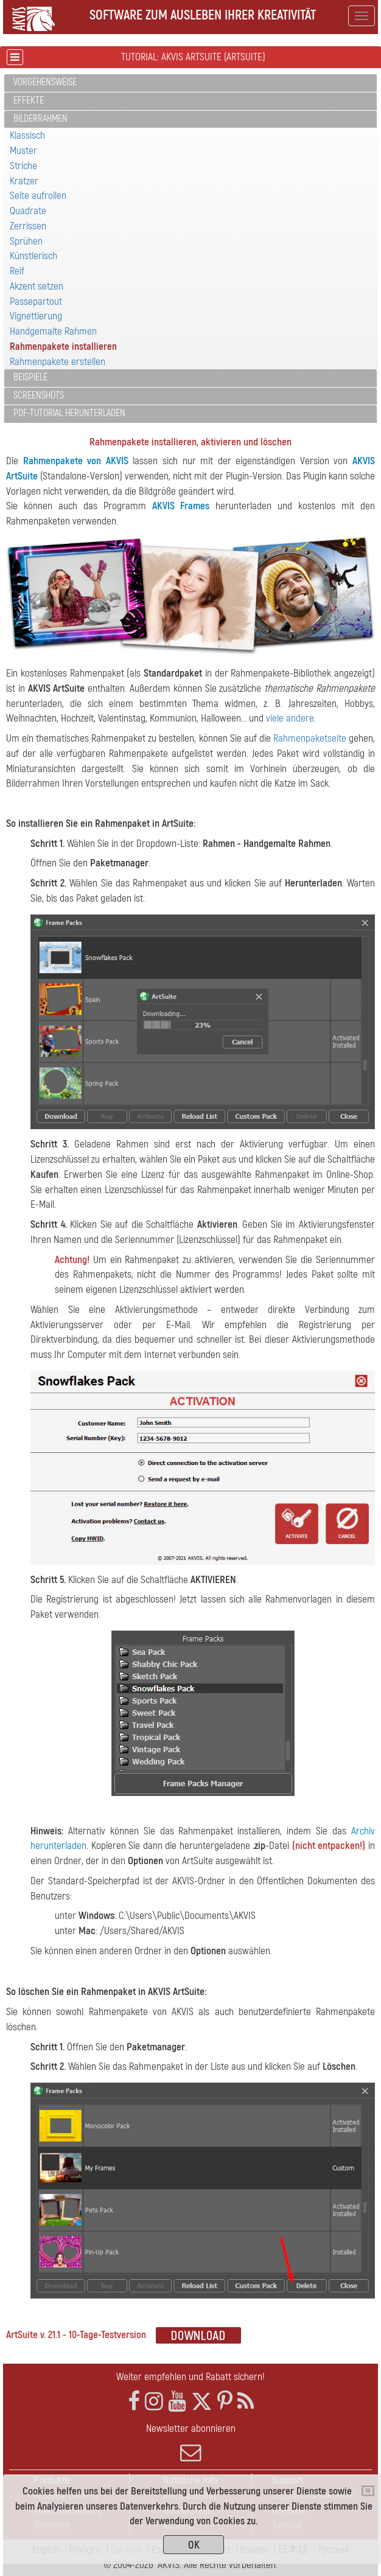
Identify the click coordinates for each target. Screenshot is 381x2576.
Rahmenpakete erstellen (57, 361)
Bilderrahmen (40, 119)
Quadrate (28, 210)
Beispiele (30, 377)
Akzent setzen (36, 286)
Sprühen (26, 241)
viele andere (290, 718)
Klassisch (27, 135)
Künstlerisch (33, 255)
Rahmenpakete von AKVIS (75, 460)
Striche (23, 165)
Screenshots (38, 395)
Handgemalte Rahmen (53, 331)
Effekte (28, 100)
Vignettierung (36, 316)
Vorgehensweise (45, 82)
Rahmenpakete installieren (63, 346)
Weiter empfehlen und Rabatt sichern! (190, 2376)
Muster (23, 150)
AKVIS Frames (181, 506)
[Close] (368, 2491)
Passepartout (36, 301)
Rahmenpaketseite (309, 738)
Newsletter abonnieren (190, 2442)
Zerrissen (28, 226)
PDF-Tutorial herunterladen (69, 413)
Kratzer (24, 181)
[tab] (190, 83)
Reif (17, 271)
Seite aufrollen (38, 195)
